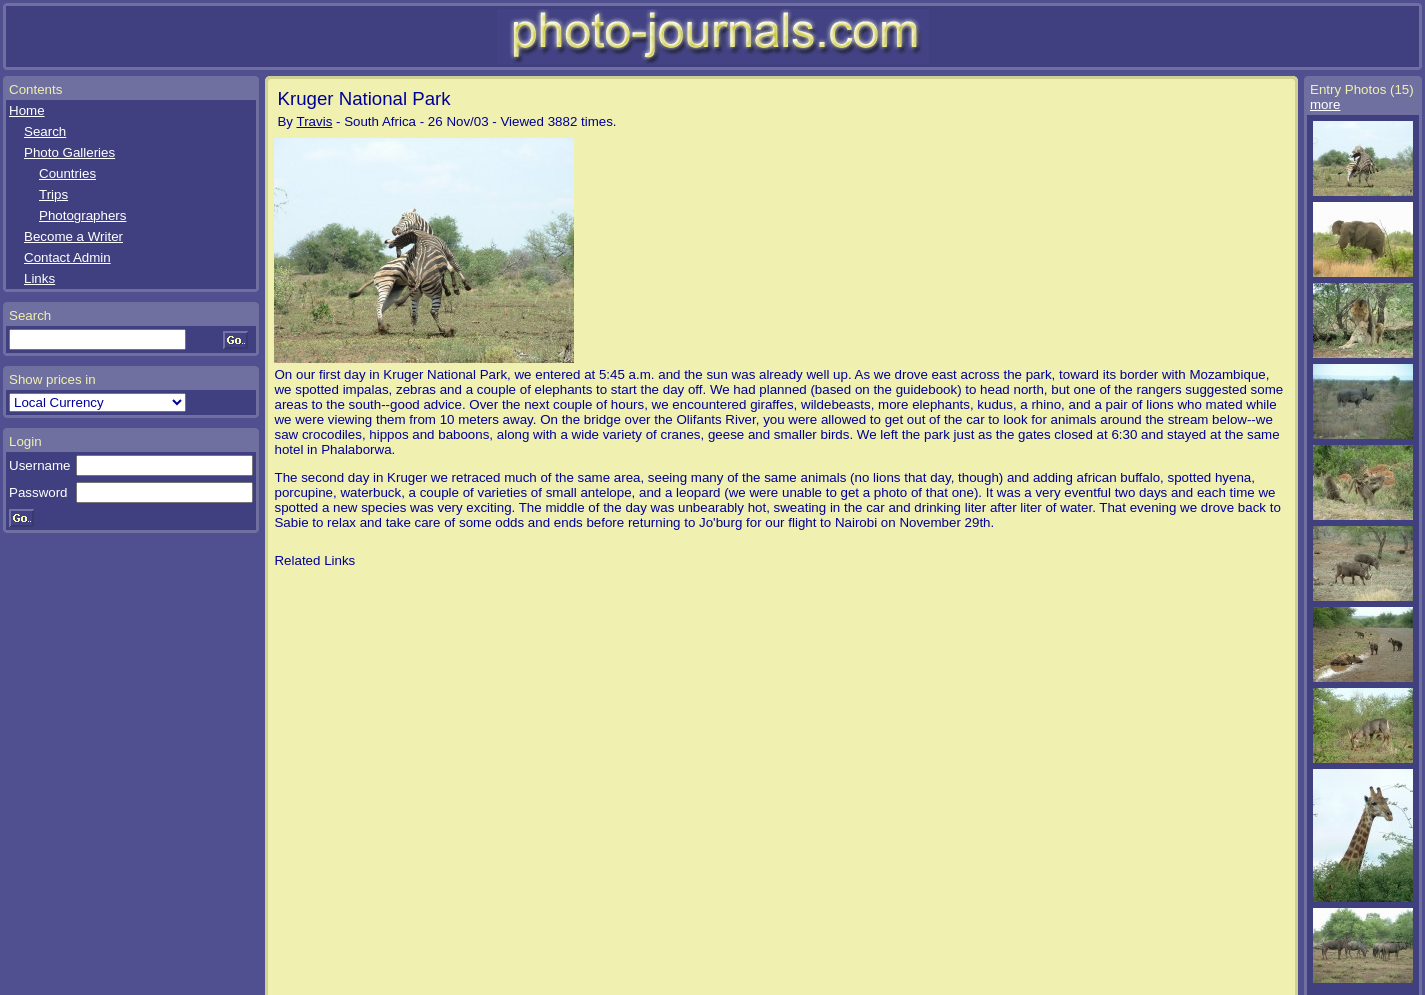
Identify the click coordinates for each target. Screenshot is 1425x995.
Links (39, 278)
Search (45, 131)
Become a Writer (73, 236)
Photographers (82, 215)
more (1325, 104)
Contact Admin (67, 257)
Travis (315, 121)
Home (27, 110)
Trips (53, 194)
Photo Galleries (69, 152)
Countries (67, 173)
